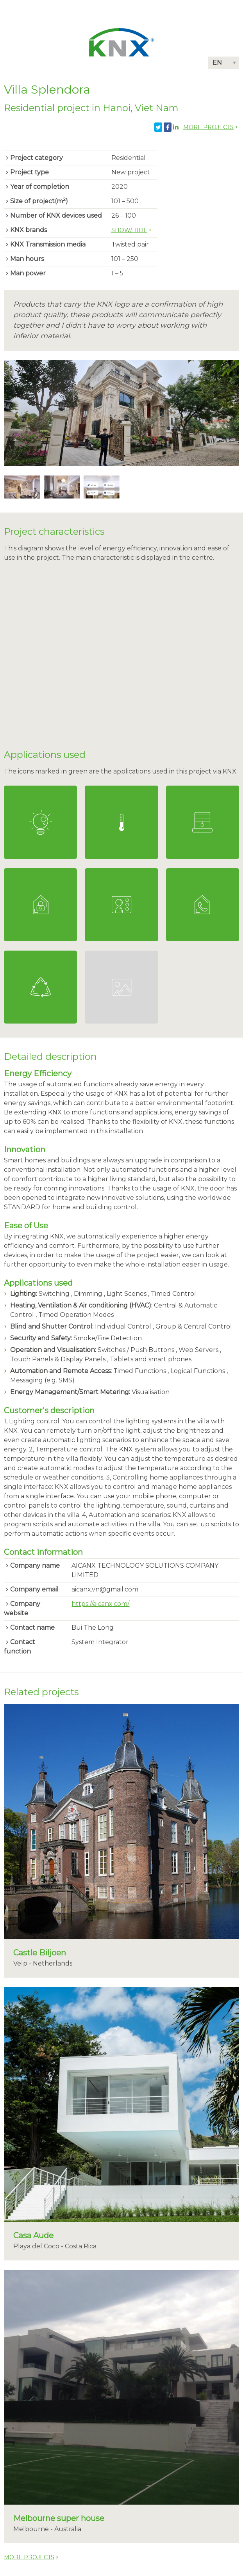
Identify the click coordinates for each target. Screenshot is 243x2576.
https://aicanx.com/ (100, 1603)
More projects (208, 127)
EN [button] (217, 62)
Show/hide (129, 230)
